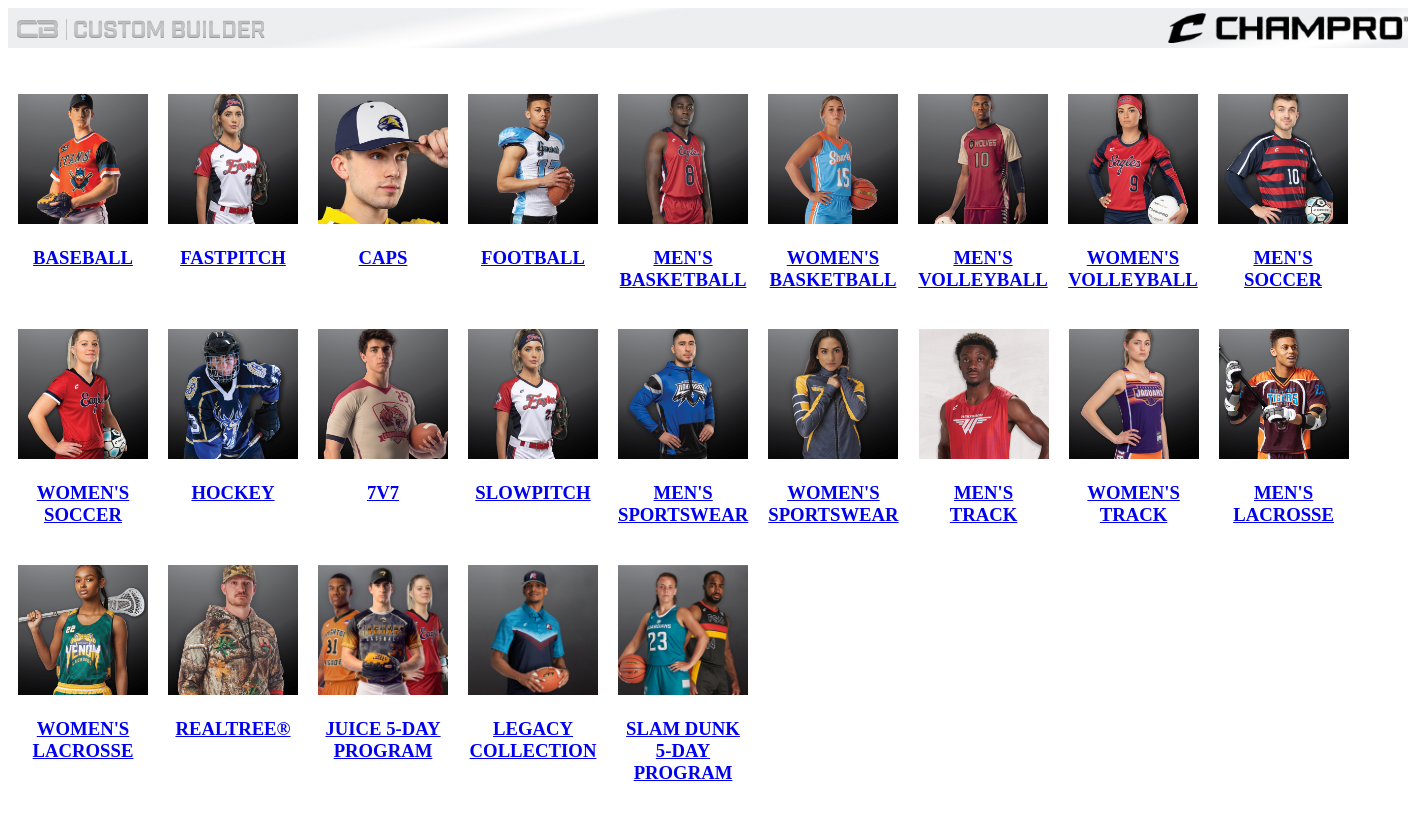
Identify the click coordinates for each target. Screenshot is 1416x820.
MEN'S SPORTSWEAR (683, 503)
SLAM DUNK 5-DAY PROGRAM (683, 750)
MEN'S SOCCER (1283, 268)
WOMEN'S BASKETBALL (833, 268)
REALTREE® (232, 728)
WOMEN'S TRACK (1133, 503)
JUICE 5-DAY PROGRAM (382, 739)
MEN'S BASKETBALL (683, 268)
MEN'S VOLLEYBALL (983, 268)
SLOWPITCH (532, 492)
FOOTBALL (533, 257)
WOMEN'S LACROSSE (83, 739)
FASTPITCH (233, 257)
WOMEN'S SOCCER (83, 503)
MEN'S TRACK (984, 503)
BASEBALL (83, 257)
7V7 (383, 492)
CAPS (383, 257)
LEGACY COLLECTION (533, 739)
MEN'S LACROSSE (1283, 503)
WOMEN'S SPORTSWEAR (833, 503)
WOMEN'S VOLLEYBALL (1133, 268)
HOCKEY (232, 492)
